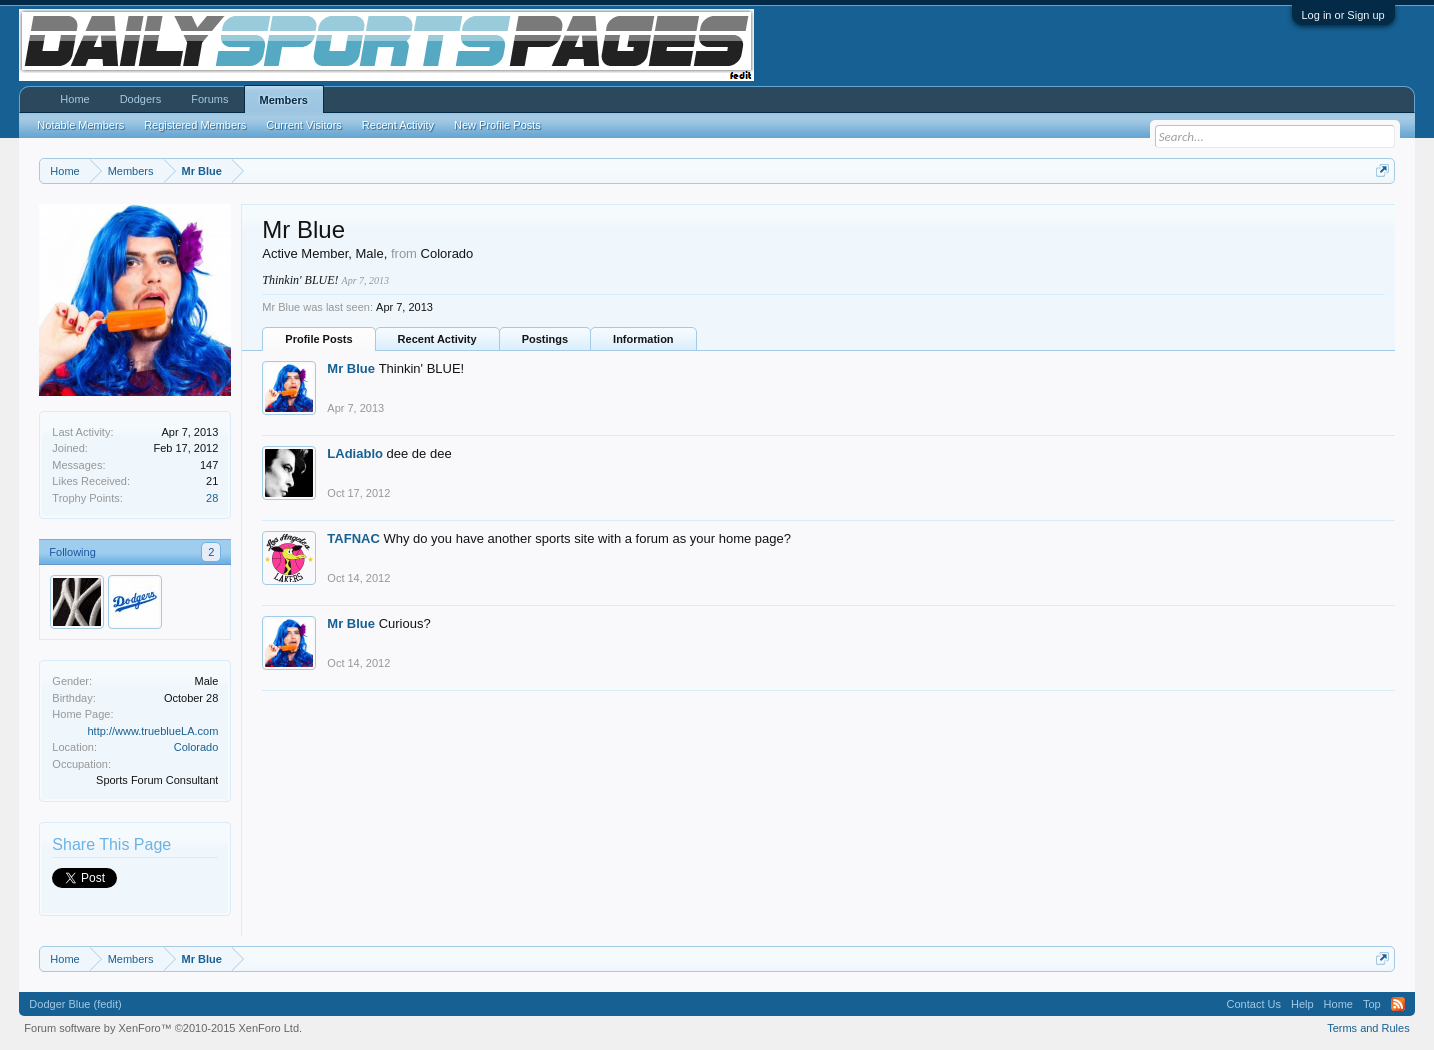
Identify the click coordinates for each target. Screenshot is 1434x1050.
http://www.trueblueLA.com (152, 731)
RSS (1398, 1004)
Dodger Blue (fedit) (75, 1004)
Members (284, 100)
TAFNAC (353, 538)
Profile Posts (318, 339)
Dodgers (141, 99)
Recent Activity (437, 339)
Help (1302, 1004)
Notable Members (80, 125)
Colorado (196, 747)
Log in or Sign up (1343, 15)
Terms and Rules (1368, 1028)
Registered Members (195, 125)
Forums (209, 99)
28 (212, 498)
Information (643, 339)
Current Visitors (304, 125)
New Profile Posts (497, 125)
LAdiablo (355, 453)
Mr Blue (351, 368)
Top (1372, 1004)
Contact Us (1254, 1004)
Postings (545, 339)
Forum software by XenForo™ (163, 1028)
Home (74, 99)
